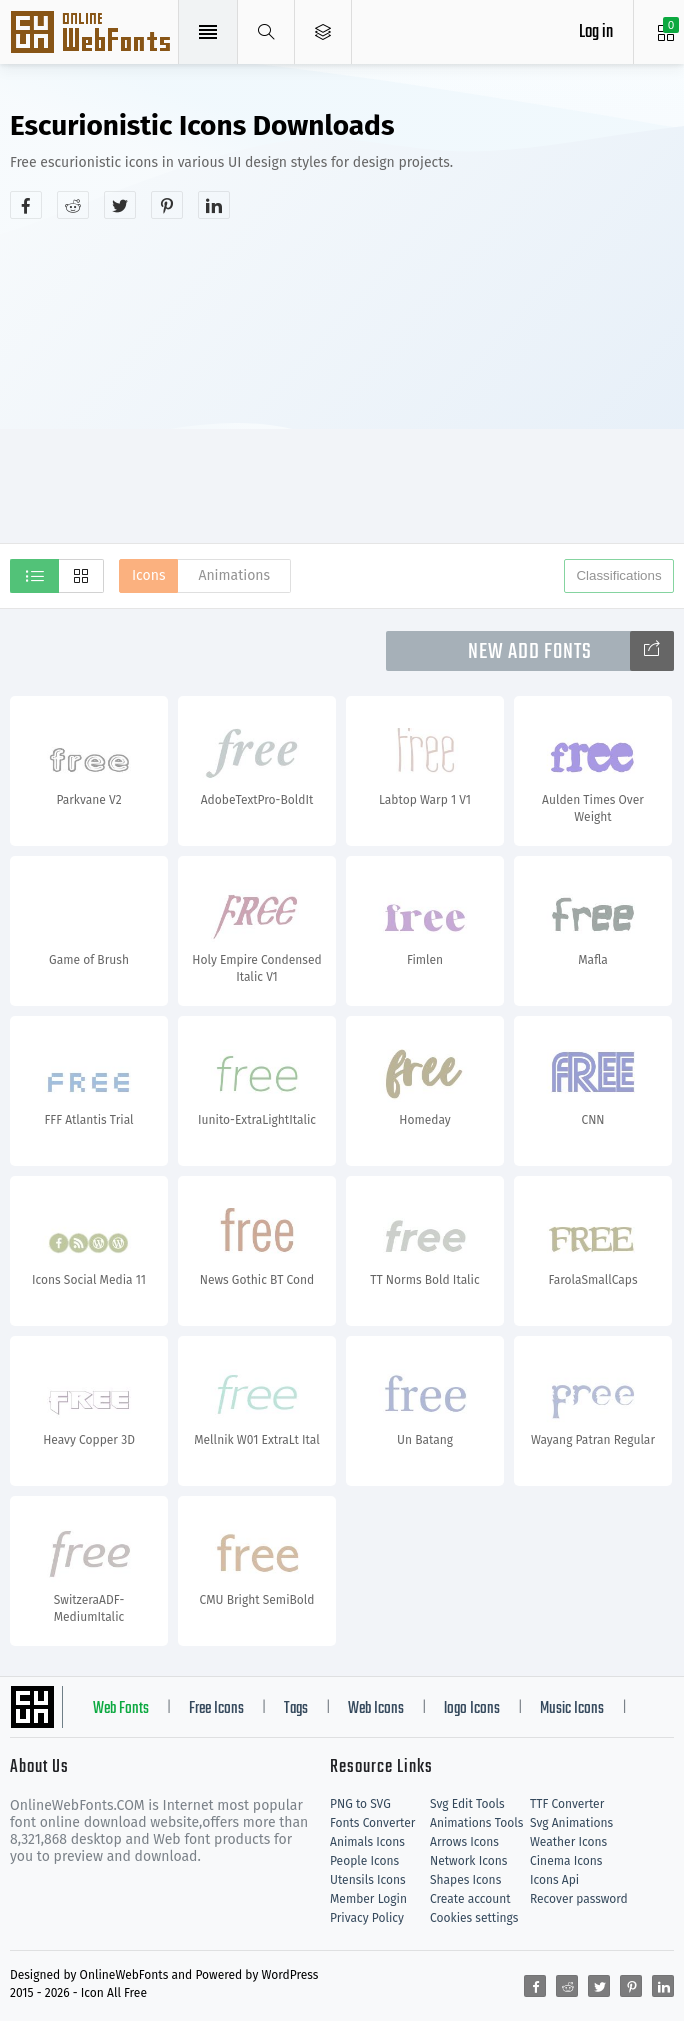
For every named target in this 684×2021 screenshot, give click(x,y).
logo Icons (472, 1709)
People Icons (364, 1861)
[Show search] (266, 32)
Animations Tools (476, 1823)
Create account (470, 1899)
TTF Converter (567, 1804)
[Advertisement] (347, 379)
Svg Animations (571, 1823)
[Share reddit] (73, 205)
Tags (296, 1709)
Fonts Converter (372, 1823)
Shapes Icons (465, 1880)
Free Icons (216, 1709)
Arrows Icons (464, 1842)
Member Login (368, 1899)
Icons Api (554, 1880)
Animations (234, 575)
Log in (596, 32)
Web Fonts (121, 1709)
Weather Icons (568, 1842)
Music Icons (572, 1709)
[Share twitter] (120, 205)
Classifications (618, 575)
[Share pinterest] (167, 205)
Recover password (579, 1899)
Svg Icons (92, 34)
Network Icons (468, 1861)
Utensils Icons (368, 1880)
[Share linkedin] (214, 205)
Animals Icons (367, 1842)
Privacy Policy (367, 1918)
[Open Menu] (323, 32)
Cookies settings (474, 1918)
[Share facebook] (26, 205)
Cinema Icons (566, 1861)
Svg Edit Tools (467, 1804)
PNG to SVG (360, 1804)
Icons (148, 575)
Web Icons (376, 1709)
